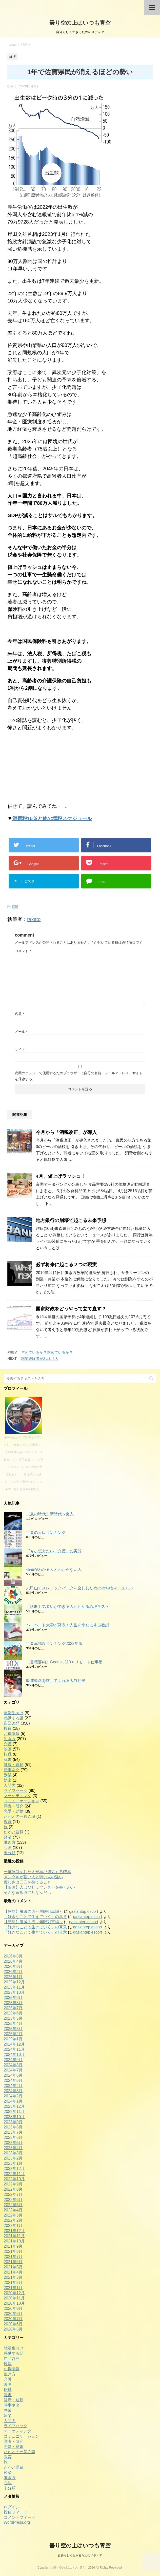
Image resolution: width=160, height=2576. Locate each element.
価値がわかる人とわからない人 (53, 1569)
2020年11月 (14, 2298)
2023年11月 (14, 2111)
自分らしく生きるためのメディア (80, 2555)
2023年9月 (13, 2122)
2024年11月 (14, 2049)
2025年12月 (14, 1982)
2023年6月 (13, 2137)
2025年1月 (13, 2039)
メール (21, 1032)
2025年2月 (13, 2034)
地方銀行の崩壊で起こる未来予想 (71, 1220)
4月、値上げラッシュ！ (60, 1176)
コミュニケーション (21, 1801)
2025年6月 (13, 2013)
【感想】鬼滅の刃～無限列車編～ (33, 1911)
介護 (8, 1744)
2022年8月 (13, 2189)
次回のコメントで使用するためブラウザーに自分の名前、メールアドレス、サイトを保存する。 (79, 1076)
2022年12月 (14, 2168)
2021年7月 (13, 2257)
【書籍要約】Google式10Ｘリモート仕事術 (64, 1662)
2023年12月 (14, 2106)
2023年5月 (13, 2143)
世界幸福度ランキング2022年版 (54, 1643)
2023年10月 (14, 2117)
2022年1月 (13, 2225)
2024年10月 (14, 2054)
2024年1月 (13, 2101)
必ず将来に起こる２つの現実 (66, 1264)
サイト (20, 1049)
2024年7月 (13, 2070)
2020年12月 (14, 2293)
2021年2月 (13, 2282)
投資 (8, 1728)
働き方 (10, 1842)
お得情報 (12, 1733)
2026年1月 (13, 1977)
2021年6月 (13, 2262)
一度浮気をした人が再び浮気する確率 (37, 1872)
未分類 (10, 1853)
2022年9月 (13, 2184)
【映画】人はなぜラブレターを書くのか (39, 1887)
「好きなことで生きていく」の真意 (35, 1917)
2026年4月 (13, 1961)
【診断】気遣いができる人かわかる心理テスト (67, 1606)
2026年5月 (13, 1956)
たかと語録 (13, 1832)
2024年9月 (13, 2060)
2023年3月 (13, 2153)
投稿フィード (15, 2512)
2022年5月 (13, 2205)
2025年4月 (13, 2023)
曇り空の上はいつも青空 (80, 23)
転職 (8, 1754)
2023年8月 (13, 2127)
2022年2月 (13, 2220)
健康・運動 (13, 1765)
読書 (8, 1759)
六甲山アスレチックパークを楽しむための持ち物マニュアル (79, 1588)
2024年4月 (13, 2086)
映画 (8, 1749)
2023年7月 (13, 2132)
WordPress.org (17, 2522)
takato (33, 919)
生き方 (10, 1739)
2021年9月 (13, 2246)
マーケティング (17, 1796)
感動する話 (13, 1718)
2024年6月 (13, 2075)
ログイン (12, 2507)
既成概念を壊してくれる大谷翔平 (55, 1680)
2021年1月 (13, 2288)
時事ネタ (12, 1770)
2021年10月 (14, 2241)
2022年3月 (13, 2215)
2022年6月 (13, 2200)
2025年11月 (14, 1987)
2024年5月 (13, 2080)
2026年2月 (13, 1972)
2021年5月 (13, 2267)
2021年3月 (13, 2277)
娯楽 (8, 1780)
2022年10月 (14, 2179)
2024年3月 (13, 2091)
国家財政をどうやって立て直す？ (71, 1308)
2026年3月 (13, 1966)
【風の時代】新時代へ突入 (50, 1514)
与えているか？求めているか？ (47, 1352)
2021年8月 (13, 2251)
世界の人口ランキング (46, 1532)
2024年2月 (13, 2096)
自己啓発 (12, 1723)
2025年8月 (13, 2003)
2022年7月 (13, 2194)
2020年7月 (13, 2319)
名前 (19, 1014)
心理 (8, 1847)
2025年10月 (14, 1992)
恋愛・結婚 (13, 1811)
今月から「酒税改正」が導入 (66, 1132)
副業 (8, 1775)
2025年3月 (13, 2029)
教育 (8, 1822)
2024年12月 (14, 2044)
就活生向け (13, 1713)
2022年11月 (14, 2174)
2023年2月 (13, 2158)
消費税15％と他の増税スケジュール (52, 818)
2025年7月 (13, 2008)
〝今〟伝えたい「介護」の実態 (53, 1551)
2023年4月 (13, 2148)
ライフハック (15, 1790)
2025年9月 (13, 1997)
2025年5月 (13, 2018)
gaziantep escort (83, 1911)
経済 (15, 907)
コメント (23, 951)
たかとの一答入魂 (19, 1816)
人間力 (10, 1785)
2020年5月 (13, 2329)
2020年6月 (13, 2324)
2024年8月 (13, 2065)
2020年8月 (13, 2314)
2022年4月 (13, 2210)
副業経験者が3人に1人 (40, 1358)
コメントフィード (19, 2517)
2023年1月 (13, 2163)
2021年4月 (13, 2272)
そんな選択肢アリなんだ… (27, 1892)
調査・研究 (13, 1806)
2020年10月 (14, 2303)
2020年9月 (13, 2308)
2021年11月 (14, 2236)
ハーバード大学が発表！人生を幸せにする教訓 (67, 1625)
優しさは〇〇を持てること (27, 1882)
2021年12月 (14, 2231)
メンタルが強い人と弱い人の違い (33, 1877)
